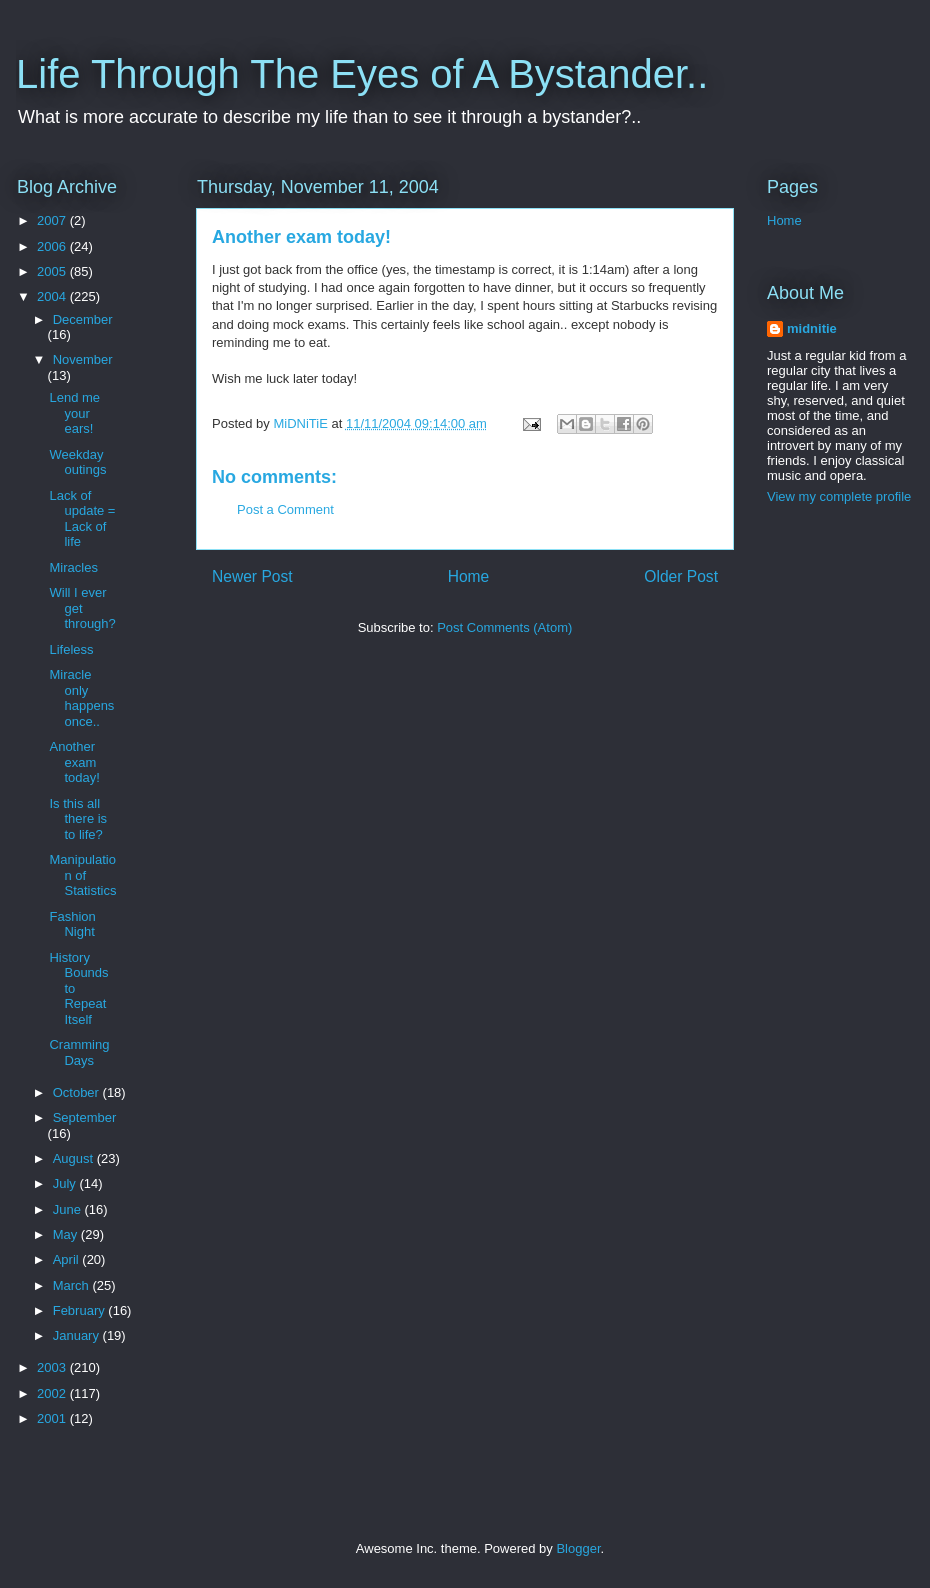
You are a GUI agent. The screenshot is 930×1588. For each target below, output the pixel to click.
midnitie (812, 328)
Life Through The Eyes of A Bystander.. (362, 74)
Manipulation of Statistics (82, 875)
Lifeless (71, 649)
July (66, 1183)
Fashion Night (72, 924)
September (85, 1117)
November (83, 359)
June (69, 1209)
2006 (53, 246)
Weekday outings (77, 462)
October (78, 1092)
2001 (53, 1418)
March (73, 1285)
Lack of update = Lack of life (82, 519)
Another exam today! (74, 762)
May (67, 1234)
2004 (53, 296)
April (68, 1259)
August (75, 1158)
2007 (53, 220)
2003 (53, 1367)
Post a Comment (285, 509)
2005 (53, 271)
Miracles (73, 567)
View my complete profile (839, 496)
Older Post (681, 576)
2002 (53, 1393)
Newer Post (252, 576)
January (78, 1335)
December (83, 319)
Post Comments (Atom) (504, 627)
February (81, 1310)
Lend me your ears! (74, 413)
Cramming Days (79, 1052)
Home (469, 576)
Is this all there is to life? (78, 819)
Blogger (578, 1548)
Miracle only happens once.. (81, 698)
